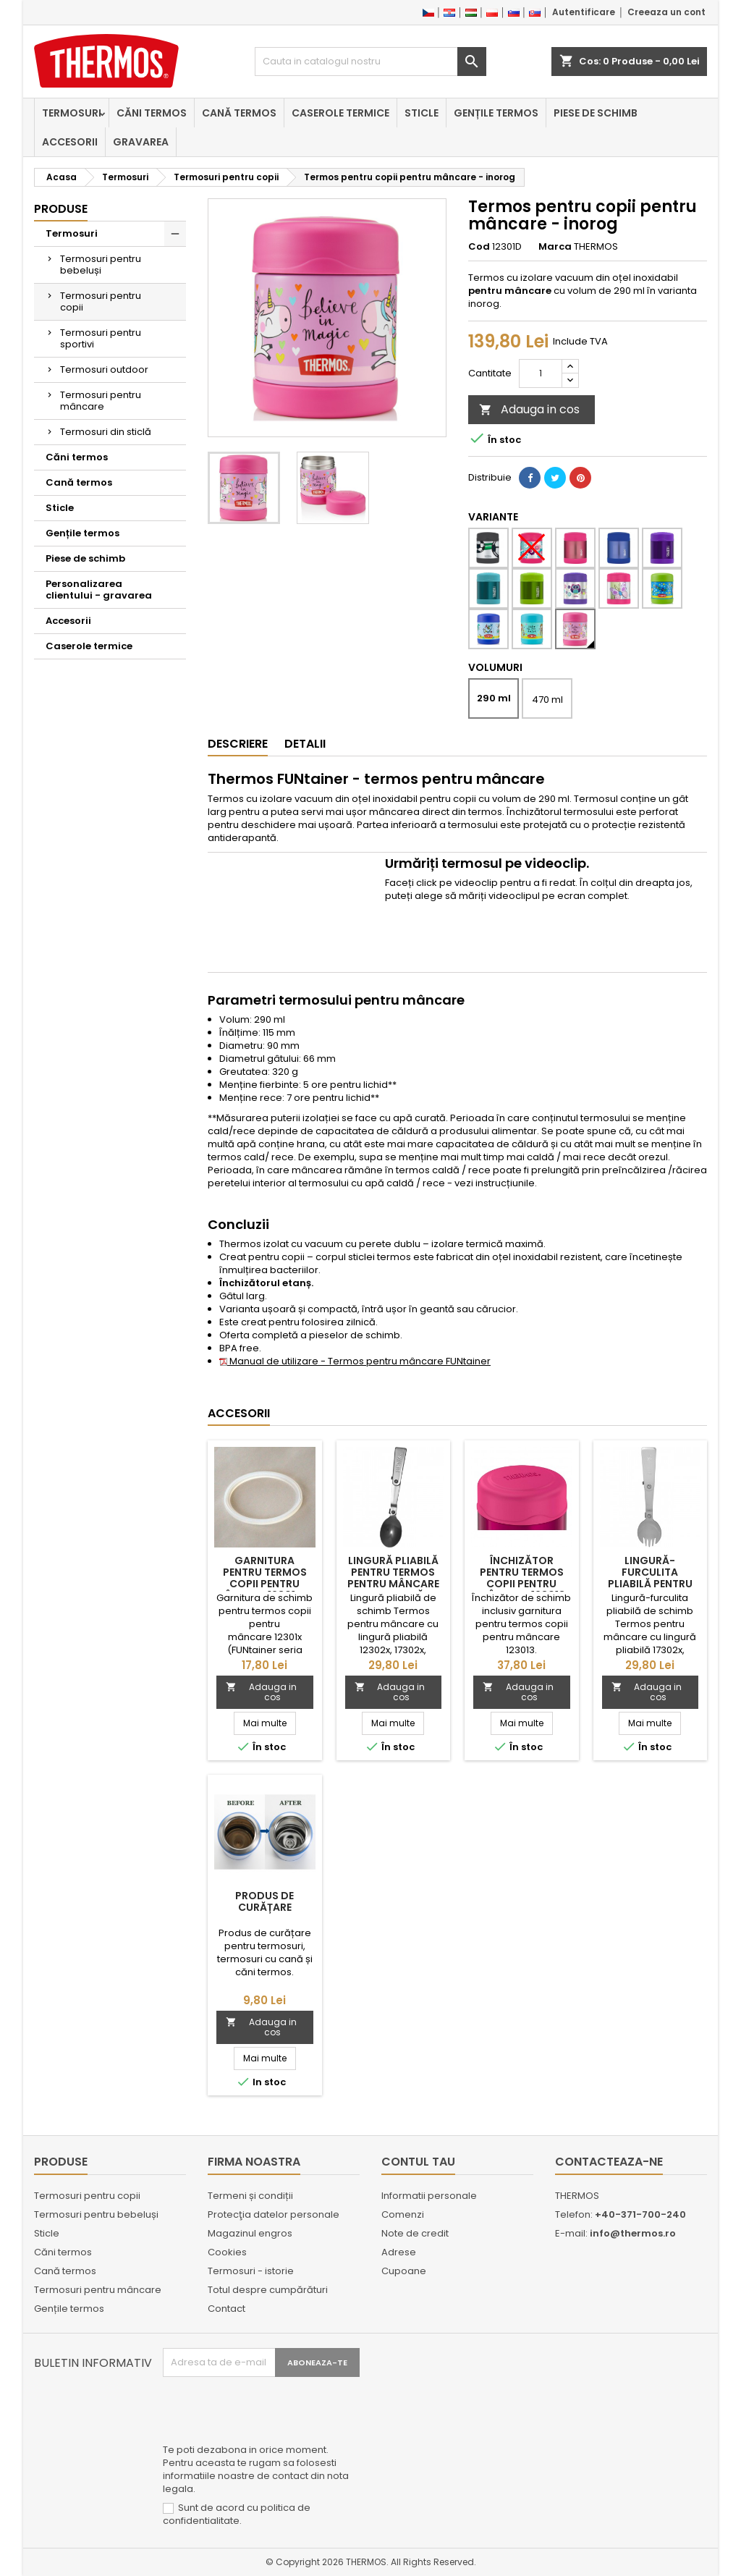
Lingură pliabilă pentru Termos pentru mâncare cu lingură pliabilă (393, 1583)
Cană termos (239, 113)
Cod (479, 246)
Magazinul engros (250, 2233)
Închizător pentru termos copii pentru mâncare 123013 (521, 1577)
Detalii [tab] (305, 743)
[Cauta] (370, 61)
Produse (61, 208)
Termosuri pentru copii (100, 301)
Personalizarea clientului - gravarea (99, 589)
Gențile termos (496, 113)
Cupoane (403, 2271)
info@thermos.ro (633, 2233)
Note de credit (415, 2233)
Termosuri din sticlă (105, 432)
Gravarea (141, 142)
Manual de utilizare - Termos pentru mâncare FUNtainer (355, 1361)
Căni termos (152, 113)
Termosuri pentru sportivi (100, 338)
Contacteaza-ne (609, 2161)
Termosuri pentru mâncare (100, 400)
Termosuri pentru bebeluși (100, 264)
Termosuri (71, 113)
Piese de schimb (596, 113)
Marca (555, 246)
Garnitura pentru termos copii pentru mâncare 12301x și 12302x (264, 1583)
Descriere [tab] (238, 743)
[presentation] (273, 2412)
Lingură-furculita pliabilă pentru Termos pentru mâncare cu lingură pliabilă (650, 1589)
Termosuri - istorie (251, 2271)
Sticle (422, 113)
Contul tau (418, 2161)
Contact (226, 2308)
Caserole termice (340, 113)
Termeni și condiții (250, 2196)
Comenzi (402, 2214)
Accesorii (70, 142)
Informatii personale (429, 2196)
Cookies (227, 2252)
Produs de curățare (264, 1901)
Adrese (398, 2252)
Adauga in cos (529, 409)
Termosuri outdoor (104, 369)
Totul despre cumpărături (268, 2290)
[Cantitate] (540, 373)
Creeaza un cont (666, 12)
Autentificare (583, 12)
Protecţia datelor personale (273, 2214)
